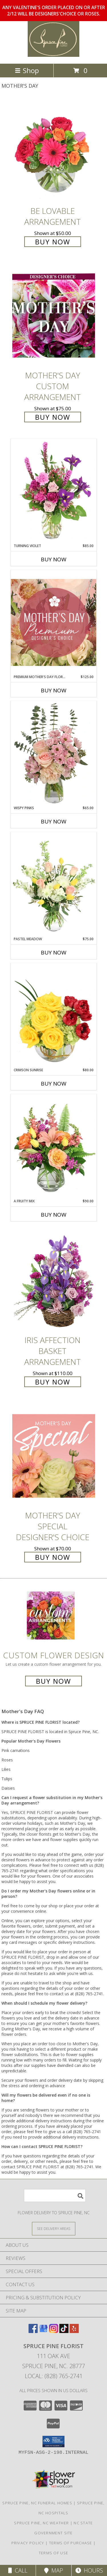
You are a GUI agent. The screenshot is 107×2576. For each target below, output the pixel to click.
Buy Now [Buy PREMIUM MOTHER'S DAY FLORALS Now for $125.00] (53, 690)
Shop (27, 70)
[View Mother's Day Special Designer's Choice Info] (53, 1455)
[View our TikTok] (63, 2331)
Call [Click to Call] (17, 2570)
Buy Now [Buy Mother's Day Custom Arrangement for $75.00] (52, 417)
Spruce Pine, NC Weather (41, 2522)
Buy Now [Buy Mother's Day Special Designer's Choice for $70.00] (52, 1557)
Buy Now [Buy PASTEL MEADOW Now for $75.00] (53, 952)
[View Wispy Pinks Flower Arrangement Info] (53, 753)
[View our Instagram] (53, 2331)
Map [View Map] (53, 2570)
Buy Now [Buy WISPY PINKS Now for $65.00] (53, 821)
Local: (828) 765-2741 (53, 2376)
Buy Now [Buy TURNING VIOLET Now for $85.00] (53, 559)
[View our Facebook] (33, 2331)
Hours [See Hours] (89, 2570)
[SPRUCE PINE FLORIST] (54, 55)
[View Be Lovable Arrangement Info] (53, 151)
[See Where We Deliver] (53, 2228)
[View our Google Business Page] (43, 2331)
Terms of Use (53, 2552)
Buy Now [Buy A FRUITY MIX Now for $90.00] (53, 1214)
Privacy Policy (27, 2542)
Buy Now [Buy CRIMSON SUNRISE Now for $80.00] (53, 1083)
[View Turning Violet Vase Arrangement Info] (53, 491)
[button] (53, 2441)
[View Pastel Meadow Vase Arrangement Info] (53, 884)
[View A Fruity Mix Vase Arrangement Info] (53, 1146)
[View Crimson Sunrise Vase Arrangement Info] (53, 1015)
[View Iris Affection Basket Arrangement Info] (53, 1280)
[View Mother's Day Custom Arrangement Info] (53, 316)
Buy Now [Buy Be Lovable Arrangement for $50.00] (52, 241)
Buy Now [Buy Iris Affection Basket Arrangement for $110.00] (52, 1382)
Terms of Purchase (70, 2542)
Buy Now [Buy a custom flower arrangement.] (53, 1681)
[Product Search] (55, 2195)
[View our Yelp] (74, 2331)
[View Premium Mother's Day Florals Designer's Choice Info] (53, 622)
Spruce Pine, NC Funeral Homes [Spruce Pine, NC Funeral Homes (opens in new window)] (37, 2502)
